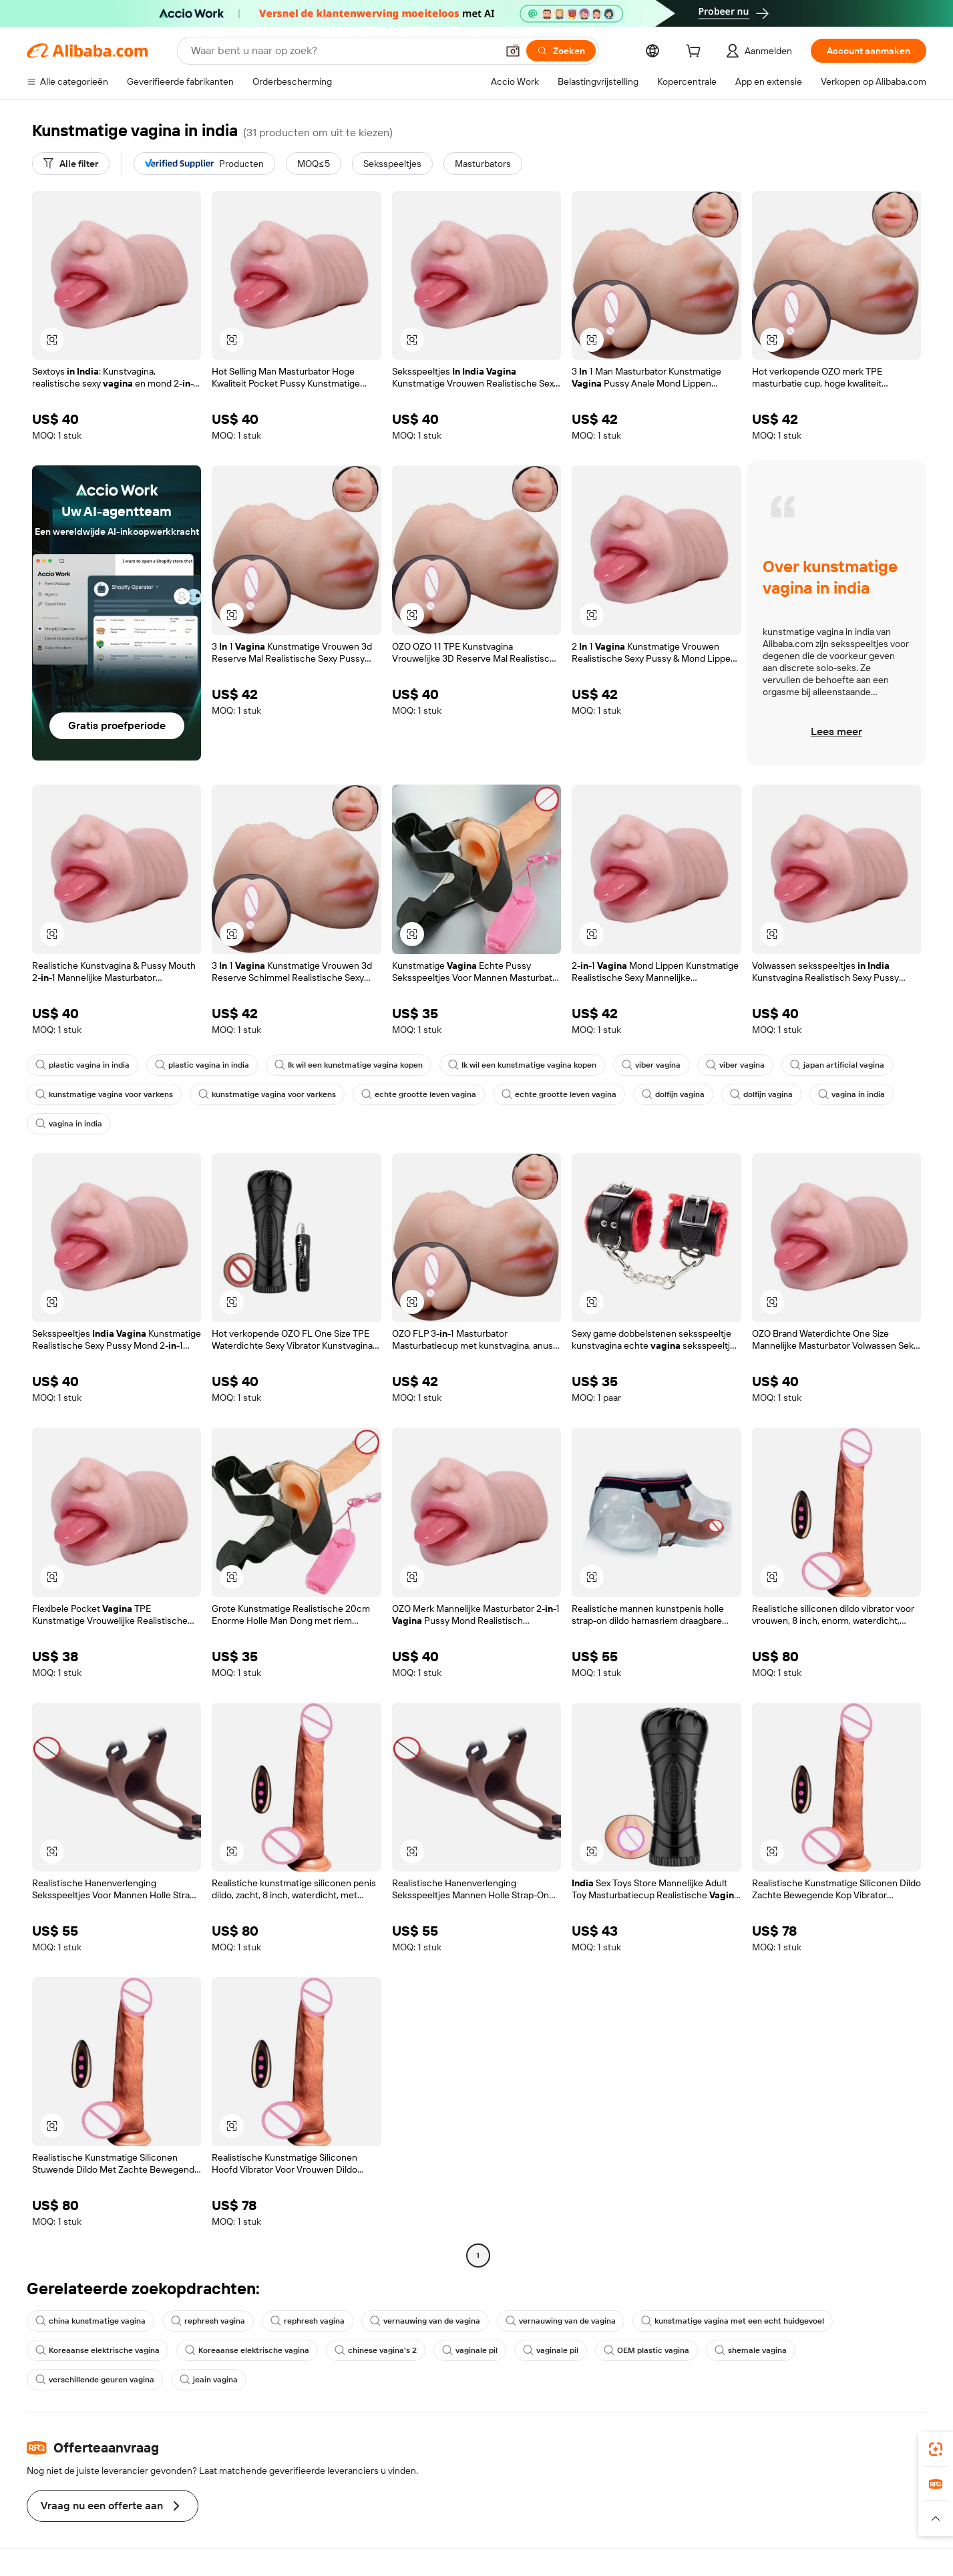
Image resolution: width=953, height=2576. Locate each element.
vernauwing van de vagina (425, 2321)
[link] (935, 2449)
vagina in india (851, 1094)
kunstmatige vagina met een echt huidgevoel (732, 2321)
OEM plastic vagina (646, 2350)
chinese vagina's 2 (376, 2350)
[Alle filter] (71, 163)
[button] (513, 51)
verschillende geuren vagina (94, 2379)
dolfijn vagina (673, 1094)
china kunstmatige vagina (90, 2321)
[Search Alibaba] (342, 50)
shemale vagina (751, 2350)
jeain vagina (209, 2379)
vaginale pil (470, 2350)
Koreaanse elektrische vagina (97, 2350)
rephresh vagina (208, 2321)
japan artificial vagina (837, 1065)
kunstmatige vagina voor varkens (104, 1094)
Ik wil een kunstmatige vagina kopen (348, 1065)
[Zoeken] (561, 50)
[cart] (696, 52)
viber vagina (651, 1065)
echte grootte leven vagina (418, 1094)
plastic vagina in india (82, 1065)
